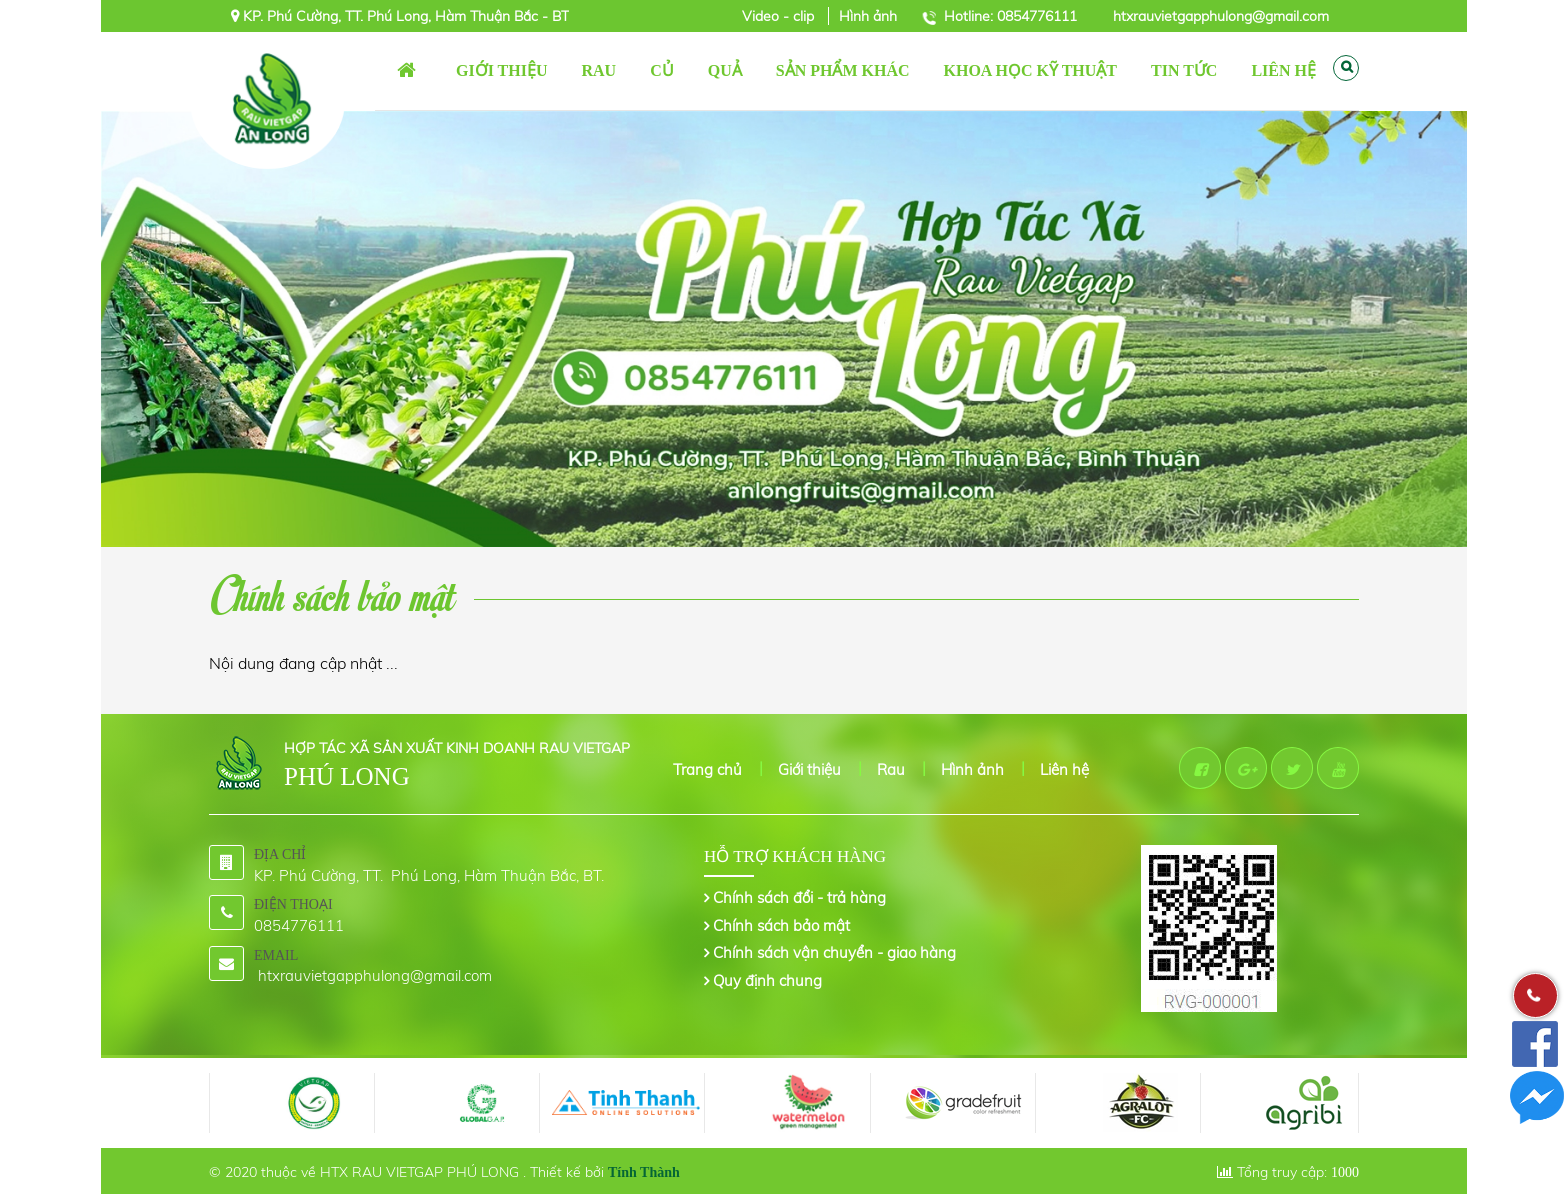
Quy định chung (767, 980)
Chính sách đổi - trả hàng (799, 897)
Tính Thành (644, 1172)
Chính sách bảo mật (781, 925)
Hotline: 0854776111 (1010, 16)
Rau (891, 769)
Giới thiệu (809, 769)
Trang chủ (407, 71)
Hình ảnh (868, 16)
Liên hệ (1064, 769)
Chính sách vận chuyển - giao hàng (834, 952)
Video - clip (780, 16)
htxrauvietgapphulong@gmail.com (1221, 16)
